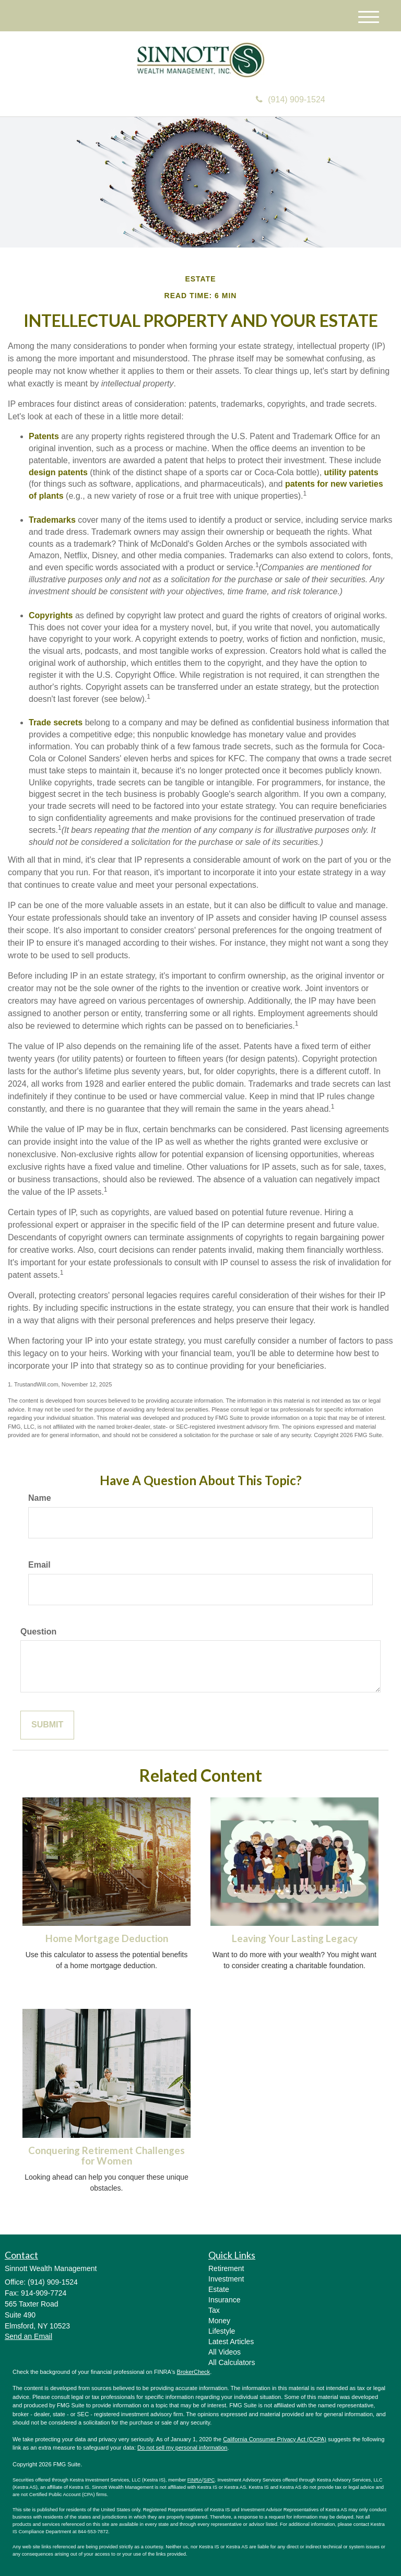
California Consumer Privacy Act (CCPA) (274, 2439)
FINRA (194, 2480)
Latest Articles (231, 2341)
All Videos (224, 2352)
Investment (226, 2279)
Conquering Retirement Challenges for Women (106, 2156)
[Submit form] (47, 1725)
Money (219, 2320)
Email (39, 1564)
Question (38, 1631)
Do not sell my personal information (182, 2447)
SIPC (209, 2480)
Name (39, 1497)
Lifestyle (221, 2331)
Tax (214, 2310)
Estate (218, 2289)
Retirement (226, 2268)
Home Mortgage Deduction (106, 1938)
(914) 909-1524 (290, 99)
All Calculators (231, 2362)
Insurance (224, 2300)
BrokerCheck (193, 2372)
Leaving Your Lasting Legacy (295, 1938)
